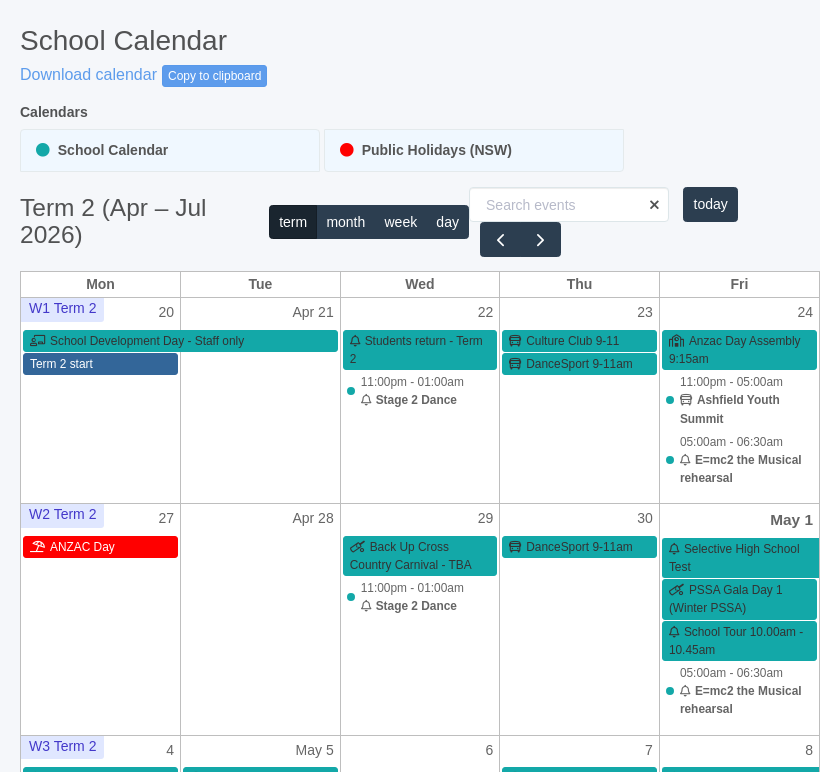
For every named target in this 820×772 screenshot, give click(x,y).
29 (486, 518)
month (345, 222)
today (711, 204)
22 (486, 312)
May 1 (791, 519)
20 (167, 312)
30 (645, 518)
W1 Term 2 (62, 308)
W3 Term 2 (62, 746)
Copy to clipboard (214, 76)
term (293, 222)
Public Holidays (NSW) (426, 150)
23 (645, 312)
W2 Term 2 (62, 514)
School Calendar (102, 150)
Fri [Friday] (739, 284)
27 (167, 518)
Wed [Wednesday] (419, 284)
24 (805, 312)
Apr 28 (312, 518)
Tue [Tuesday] (260, 284)
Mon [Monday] (100, 284)
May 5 (315, 750)
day (447, 222)
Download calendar (88, 74)
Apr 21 (312, 312)
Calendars (54, 112)
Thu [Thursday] (580, 284)
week (400, 222)
